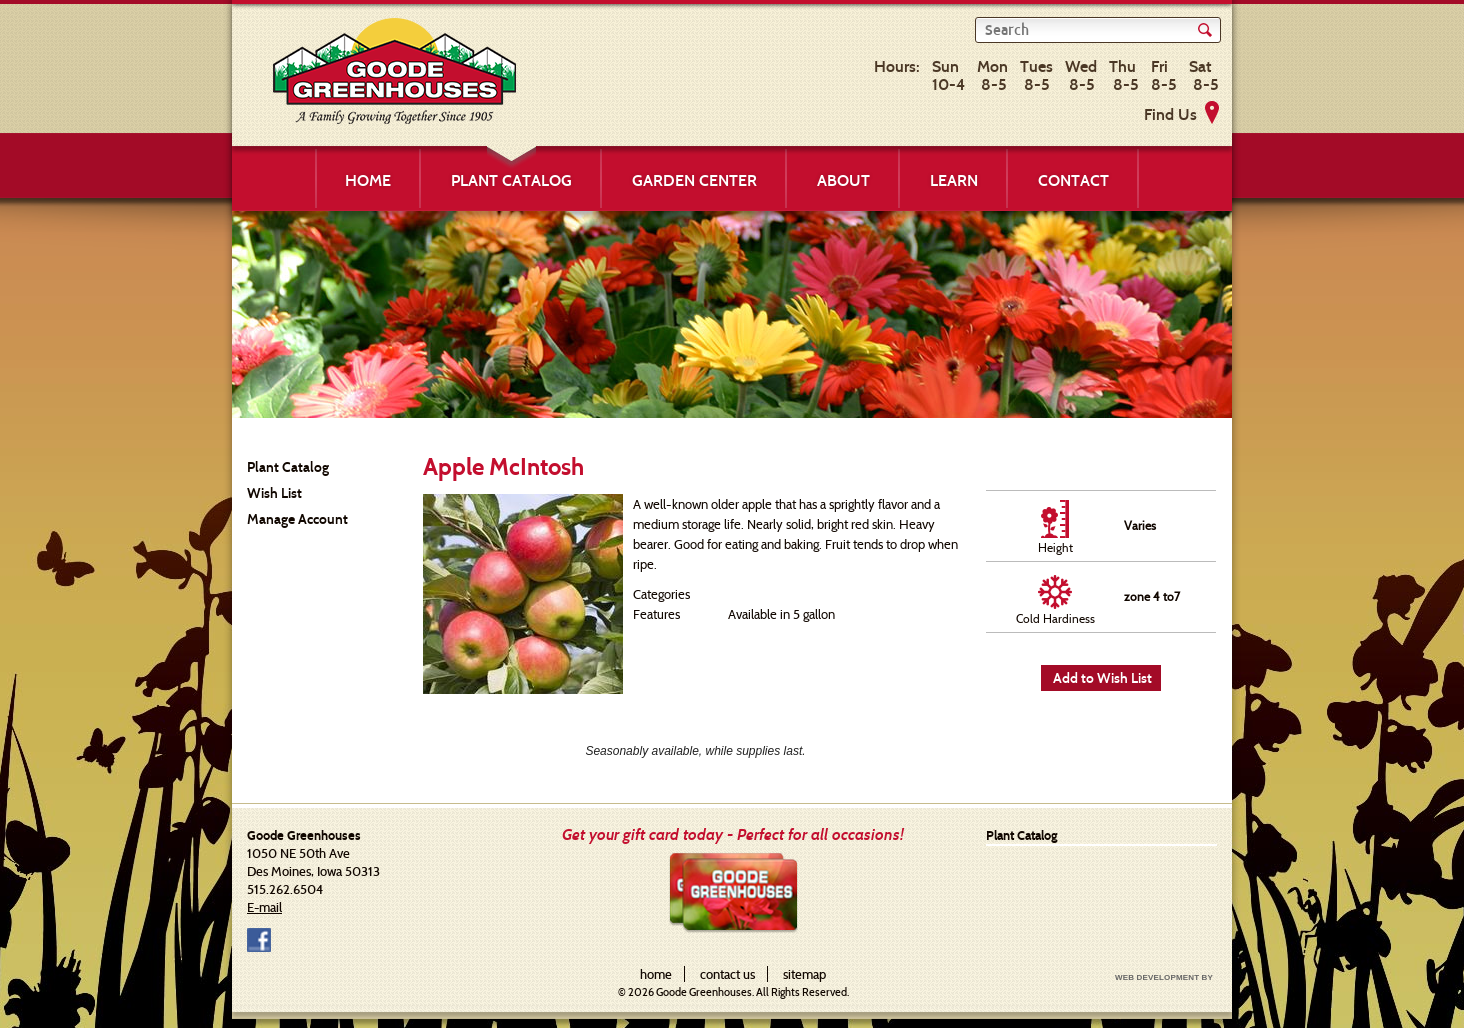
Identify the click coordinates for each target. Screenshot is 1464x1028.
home (656, 974)
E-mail (264, 907)
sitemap (804, 974)
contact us (727, 974)
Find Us (1170, 114)
